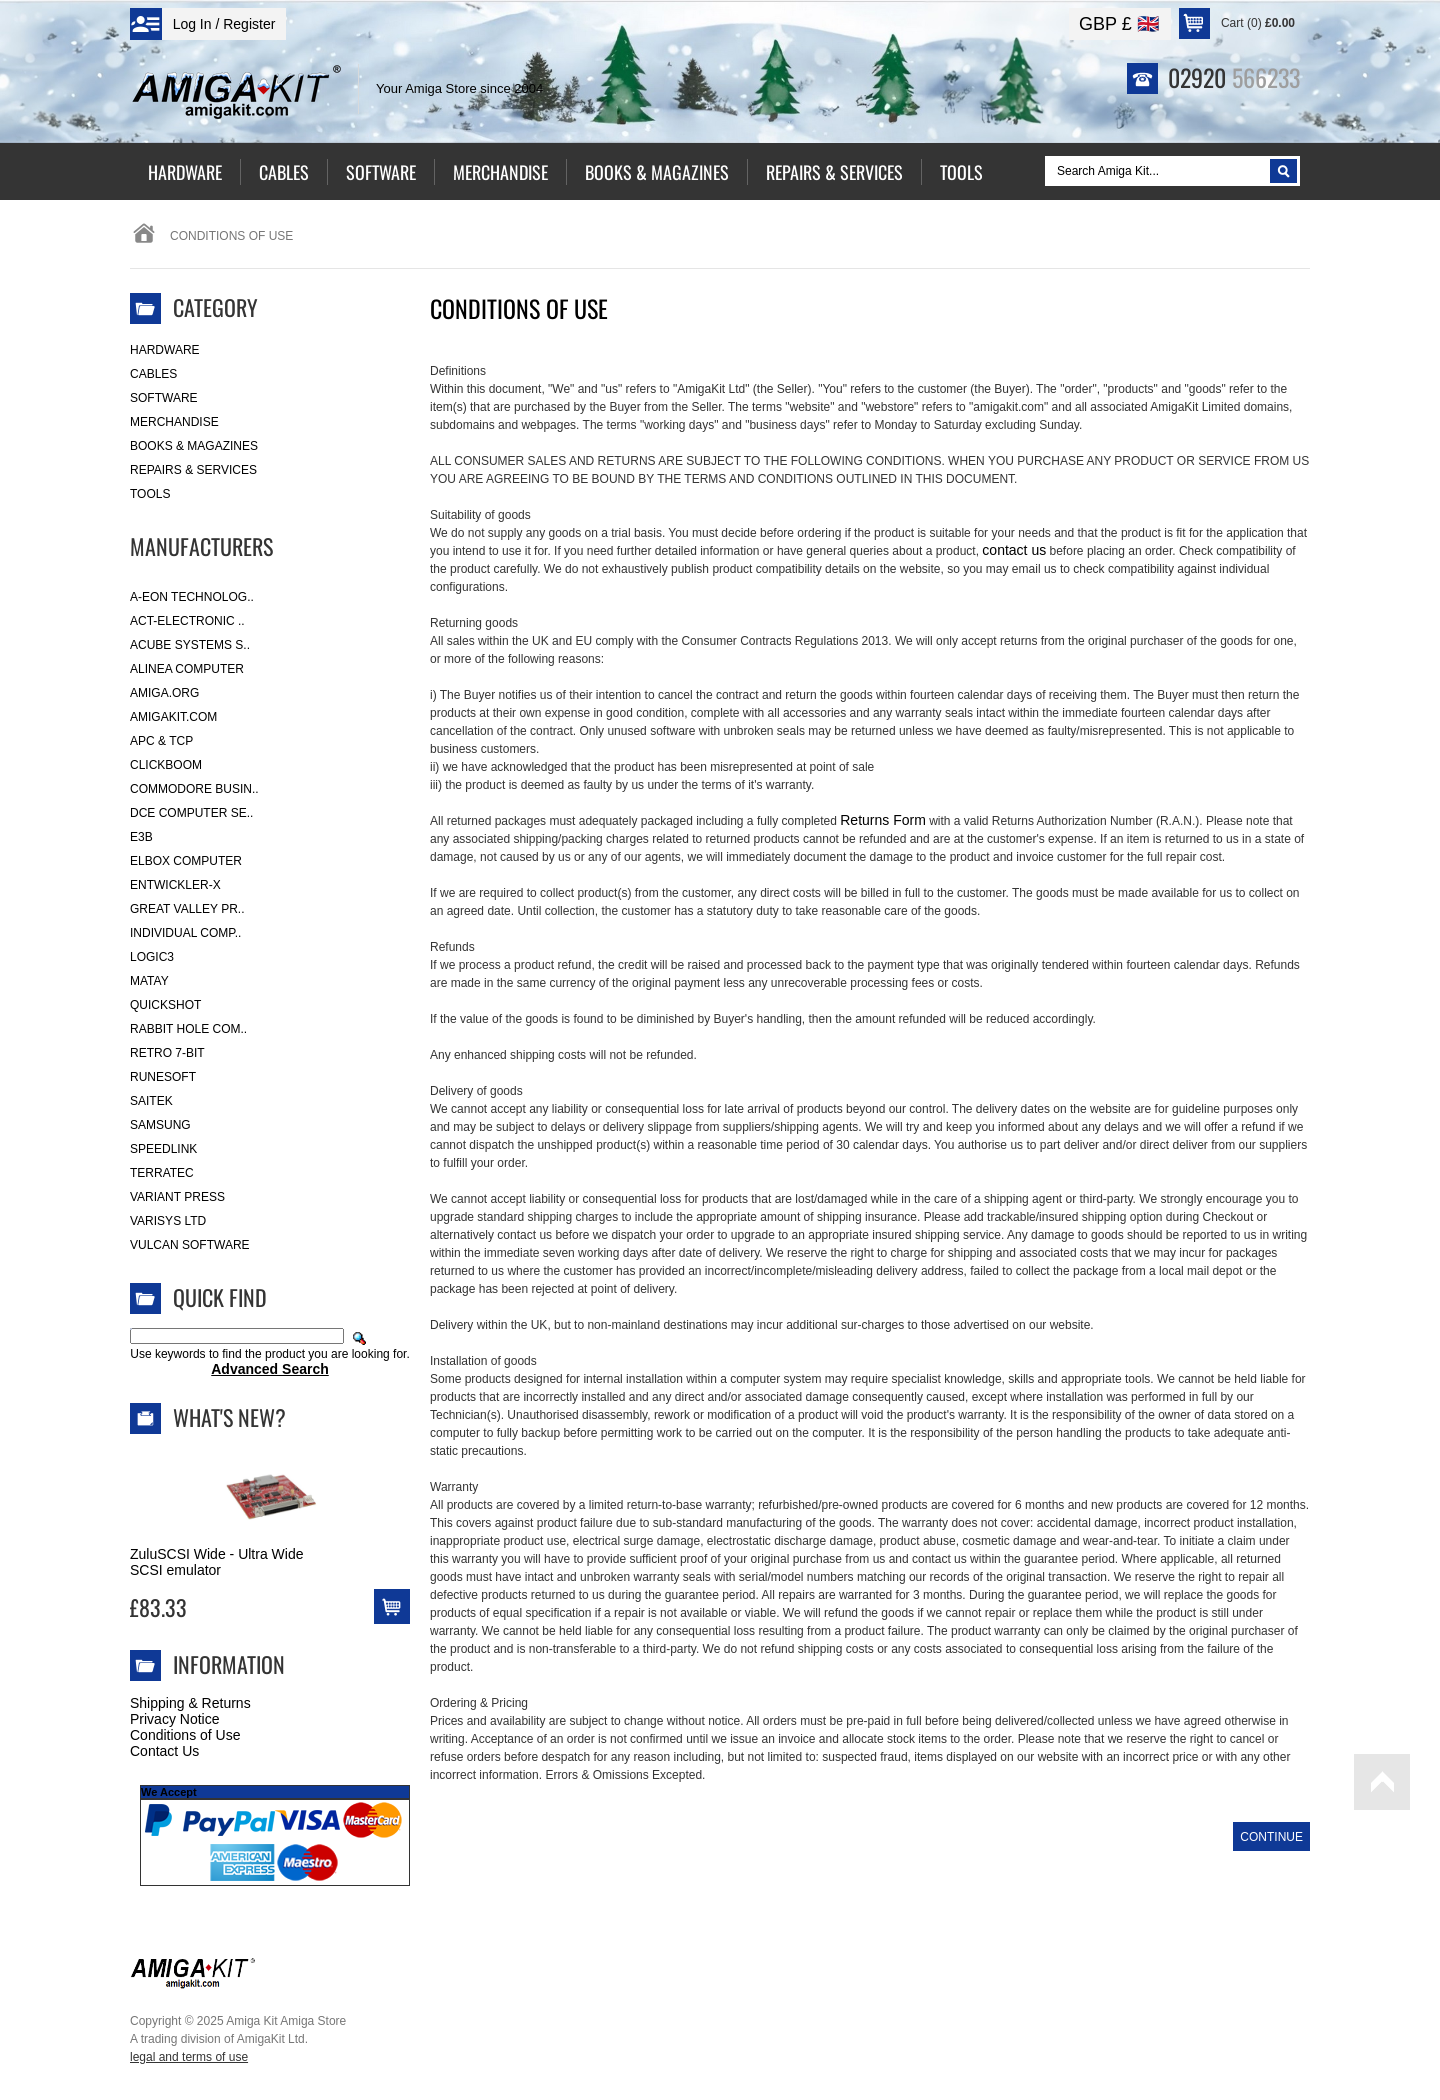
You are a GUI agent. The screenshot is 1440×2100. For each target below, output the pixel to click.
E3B (141, 837)
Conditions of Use (185, 1735)
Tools (150, 494)
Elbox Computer (186, 861)
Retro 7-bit (167, 1053)
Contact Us (164, 1751)
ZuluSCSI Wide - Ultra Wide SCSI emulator (216, 1562)
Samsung (160, 1125)
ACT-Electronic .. (187, 621)
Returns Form (883, 820)
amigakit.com (173, 717)
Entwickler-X (175, 885)
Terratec (162, 1173)
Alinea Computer (187, 669)
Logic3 (152, 957)
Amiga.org (164, 693)
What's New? (229, 1417)
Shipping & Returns (190, 1703)
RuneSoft (163, 1077)
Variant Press (177, 1197)
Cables (153, 374)
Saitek (151, 1101)
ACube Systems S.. (190, 645)
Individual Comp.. (185, 933)
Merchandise (174, 422)
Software (164, 398)
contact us (1014, 550)
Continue (1271, 1837)
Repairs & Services (193, 470)
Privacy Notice (174, 1719)
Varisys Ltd (168, 1221)
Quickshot (165, 1005)
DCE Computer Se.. (191, 813)
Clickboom (166, 765)
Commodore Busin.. (194, 789)
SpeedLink (163, 1149)
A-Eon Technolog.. (192, 597)
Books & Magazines (194, 446)
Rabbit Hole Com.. (188, 1029)
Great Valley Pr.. (187, 909)
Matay (149, 981)
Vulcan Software (190, 1245)
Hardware (165, 350)
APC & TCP (161, 741)
